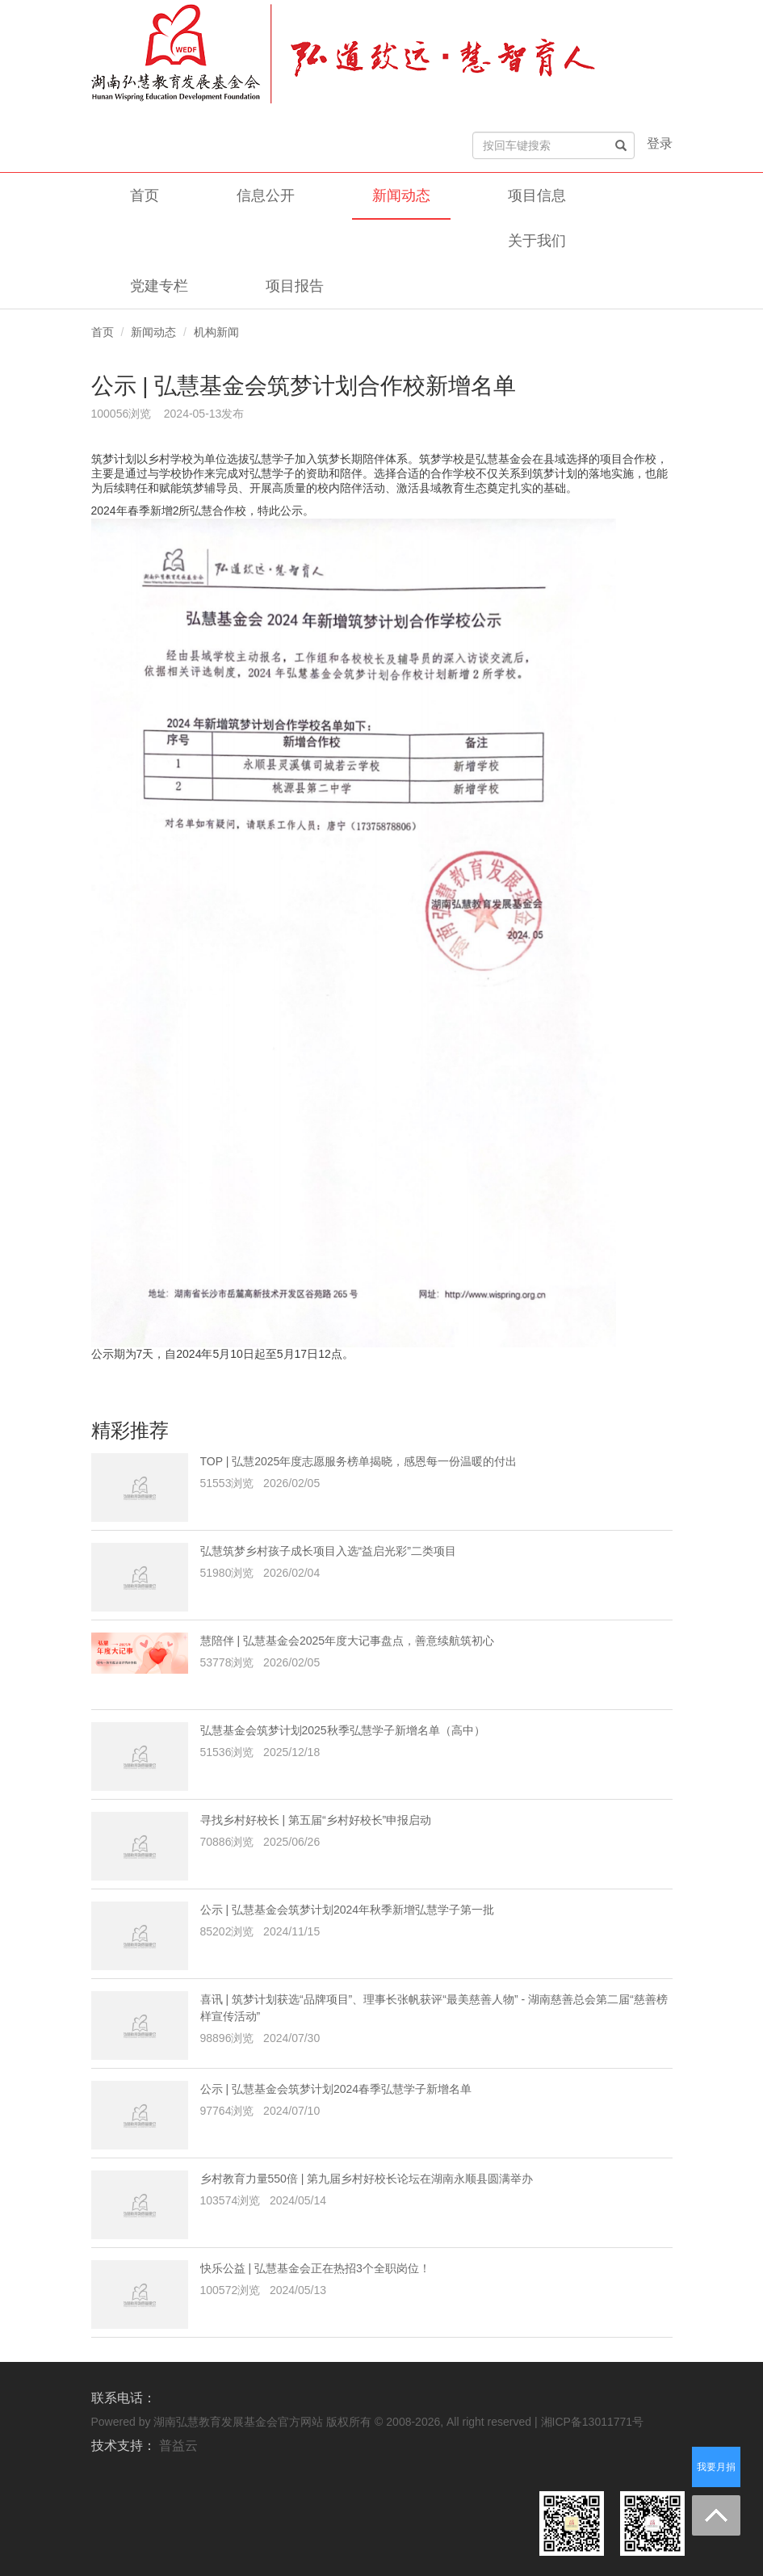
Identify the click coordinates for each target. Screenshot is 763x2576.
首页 (144, 195)
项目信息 (537, 195)
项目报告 (295, 286)
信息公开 (266, 195)
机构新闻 (216, 332)
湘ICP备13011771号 (592, 2421)
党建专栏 (159, 286)
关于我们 (537, 241)
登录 (660, 143)
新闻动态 (401, 195)
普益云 (178, 2445)
